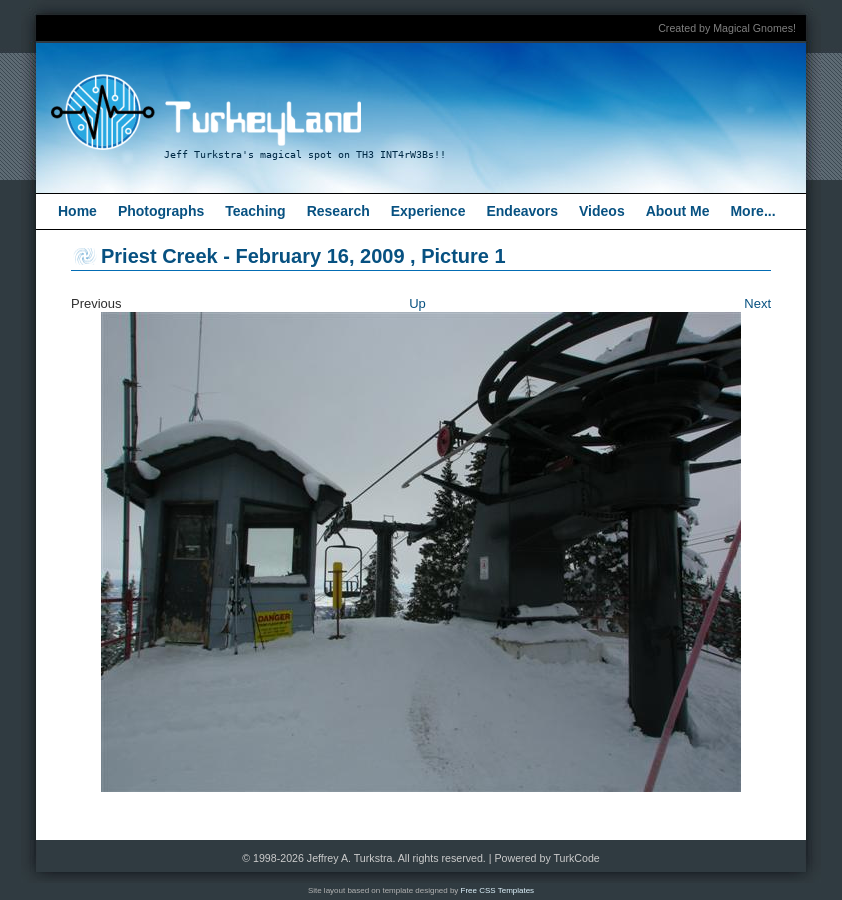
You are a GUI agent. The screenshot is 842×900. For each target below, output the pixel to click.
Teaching (255, 211)
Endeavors (522, 211)
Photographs (161, 211)
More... (752, 211)
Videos (602, 211)
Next (757, 303)
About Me (678, 211)
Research (338, 211)
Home (77, 211)
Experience (428, 211)
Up (417, 303)
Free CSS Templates (498, 890)
